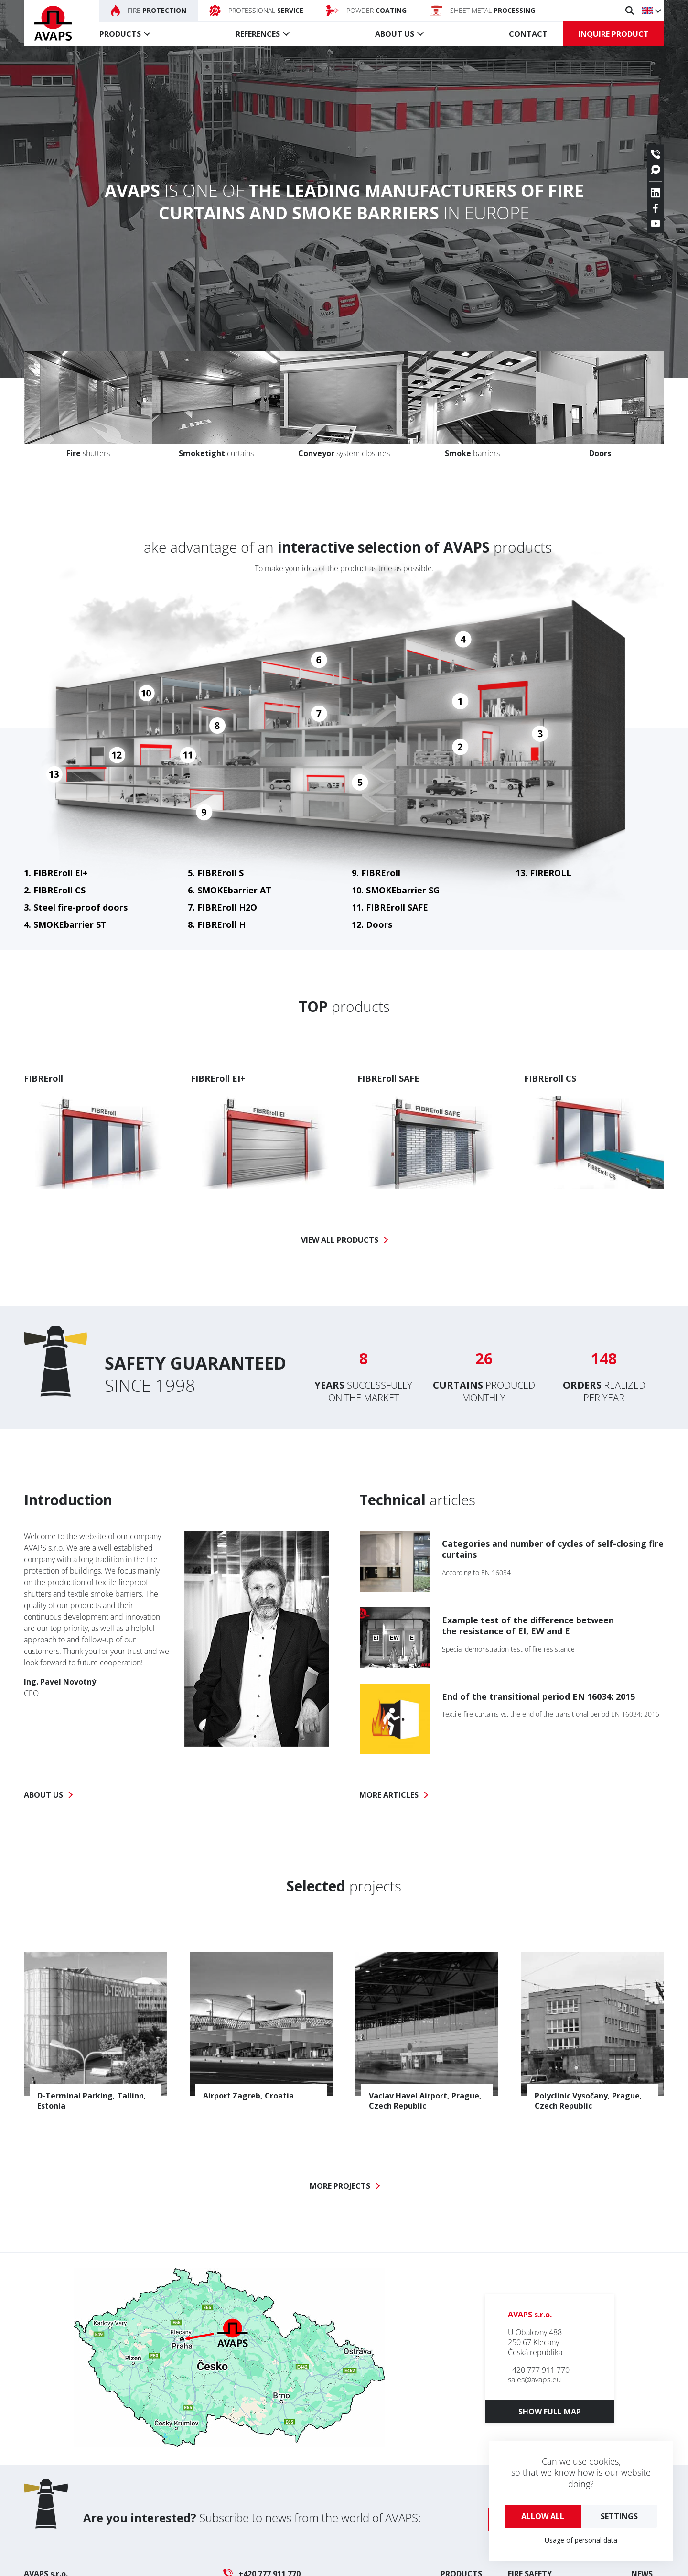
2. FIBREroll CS (55, 890)
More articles (389, 1795)
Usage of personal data (581, 2539)
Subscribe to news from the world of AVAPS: (252, 2517)
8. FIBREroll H (217, 924)
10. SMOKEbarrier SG (396, 890)
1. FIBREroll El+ (56, 873)
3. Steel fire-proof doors (76, 907)
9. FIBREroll (376, 873)
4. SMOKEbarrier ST (65, 924)
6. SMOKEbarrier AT (229, 890)
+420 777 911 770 (539, 2370)
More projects (340, 2186)
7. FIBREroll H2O (222, 907)
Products (120, 34)
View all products (339, 1240)
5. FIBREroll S (216, 873)
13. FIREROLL (543, 873)
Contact (528, 34)
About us (394, 34)
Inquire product (613, 34)
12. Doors (372, 924)
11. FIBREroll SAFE (390, 907)
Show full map (549, 2411)
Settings (619, 2516)
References (258, 34)
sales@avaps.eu (534, 2379)
